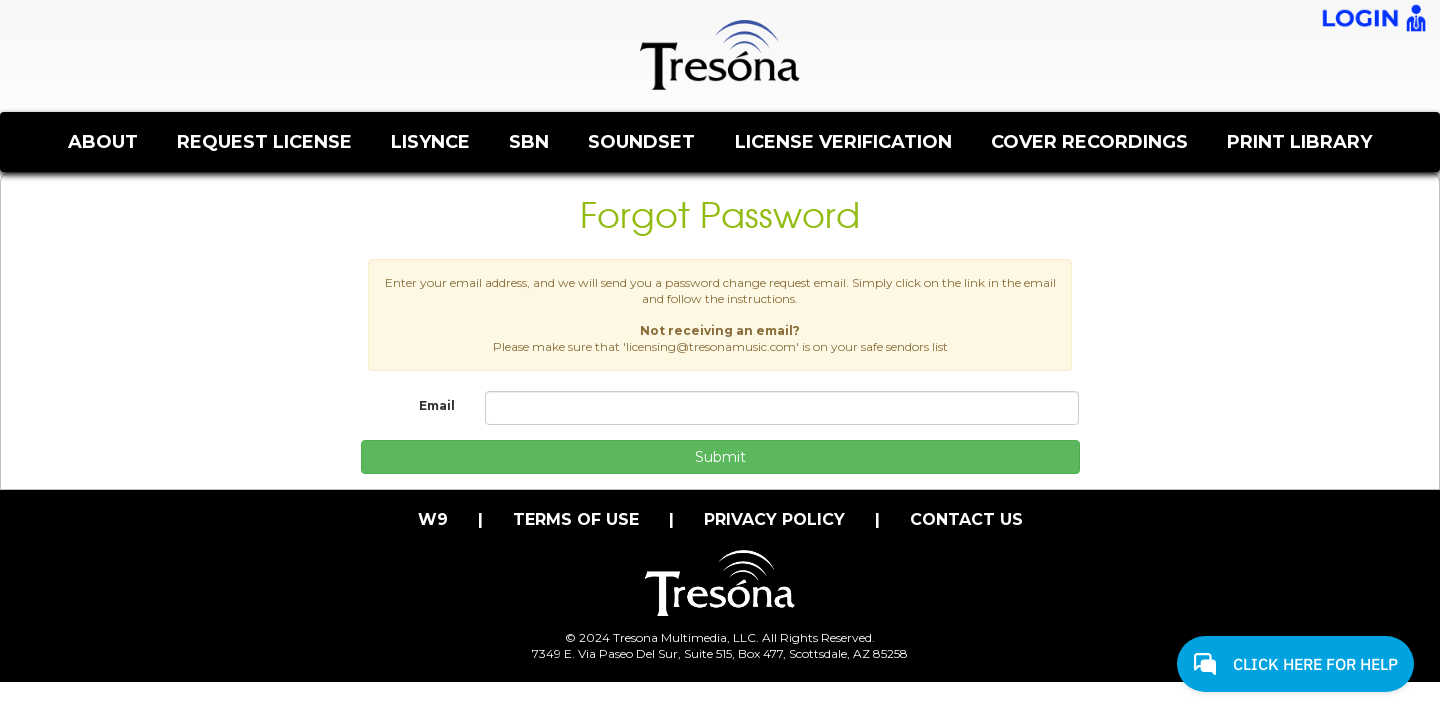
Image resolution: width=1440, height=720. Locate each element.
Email (437, 405)
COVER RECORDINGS (1089, 142)
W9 (433, 519)
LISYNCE (430, 142)
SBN (529, 142)
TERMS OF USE (576, 519)
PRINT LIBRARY (1299, 142)
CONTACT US (966, 519)
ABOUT (103, 142)
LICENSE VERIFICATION (843, 142)
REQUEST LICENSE (264, 142)
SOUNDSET (641, 142)
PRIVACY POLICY (774, 519)
